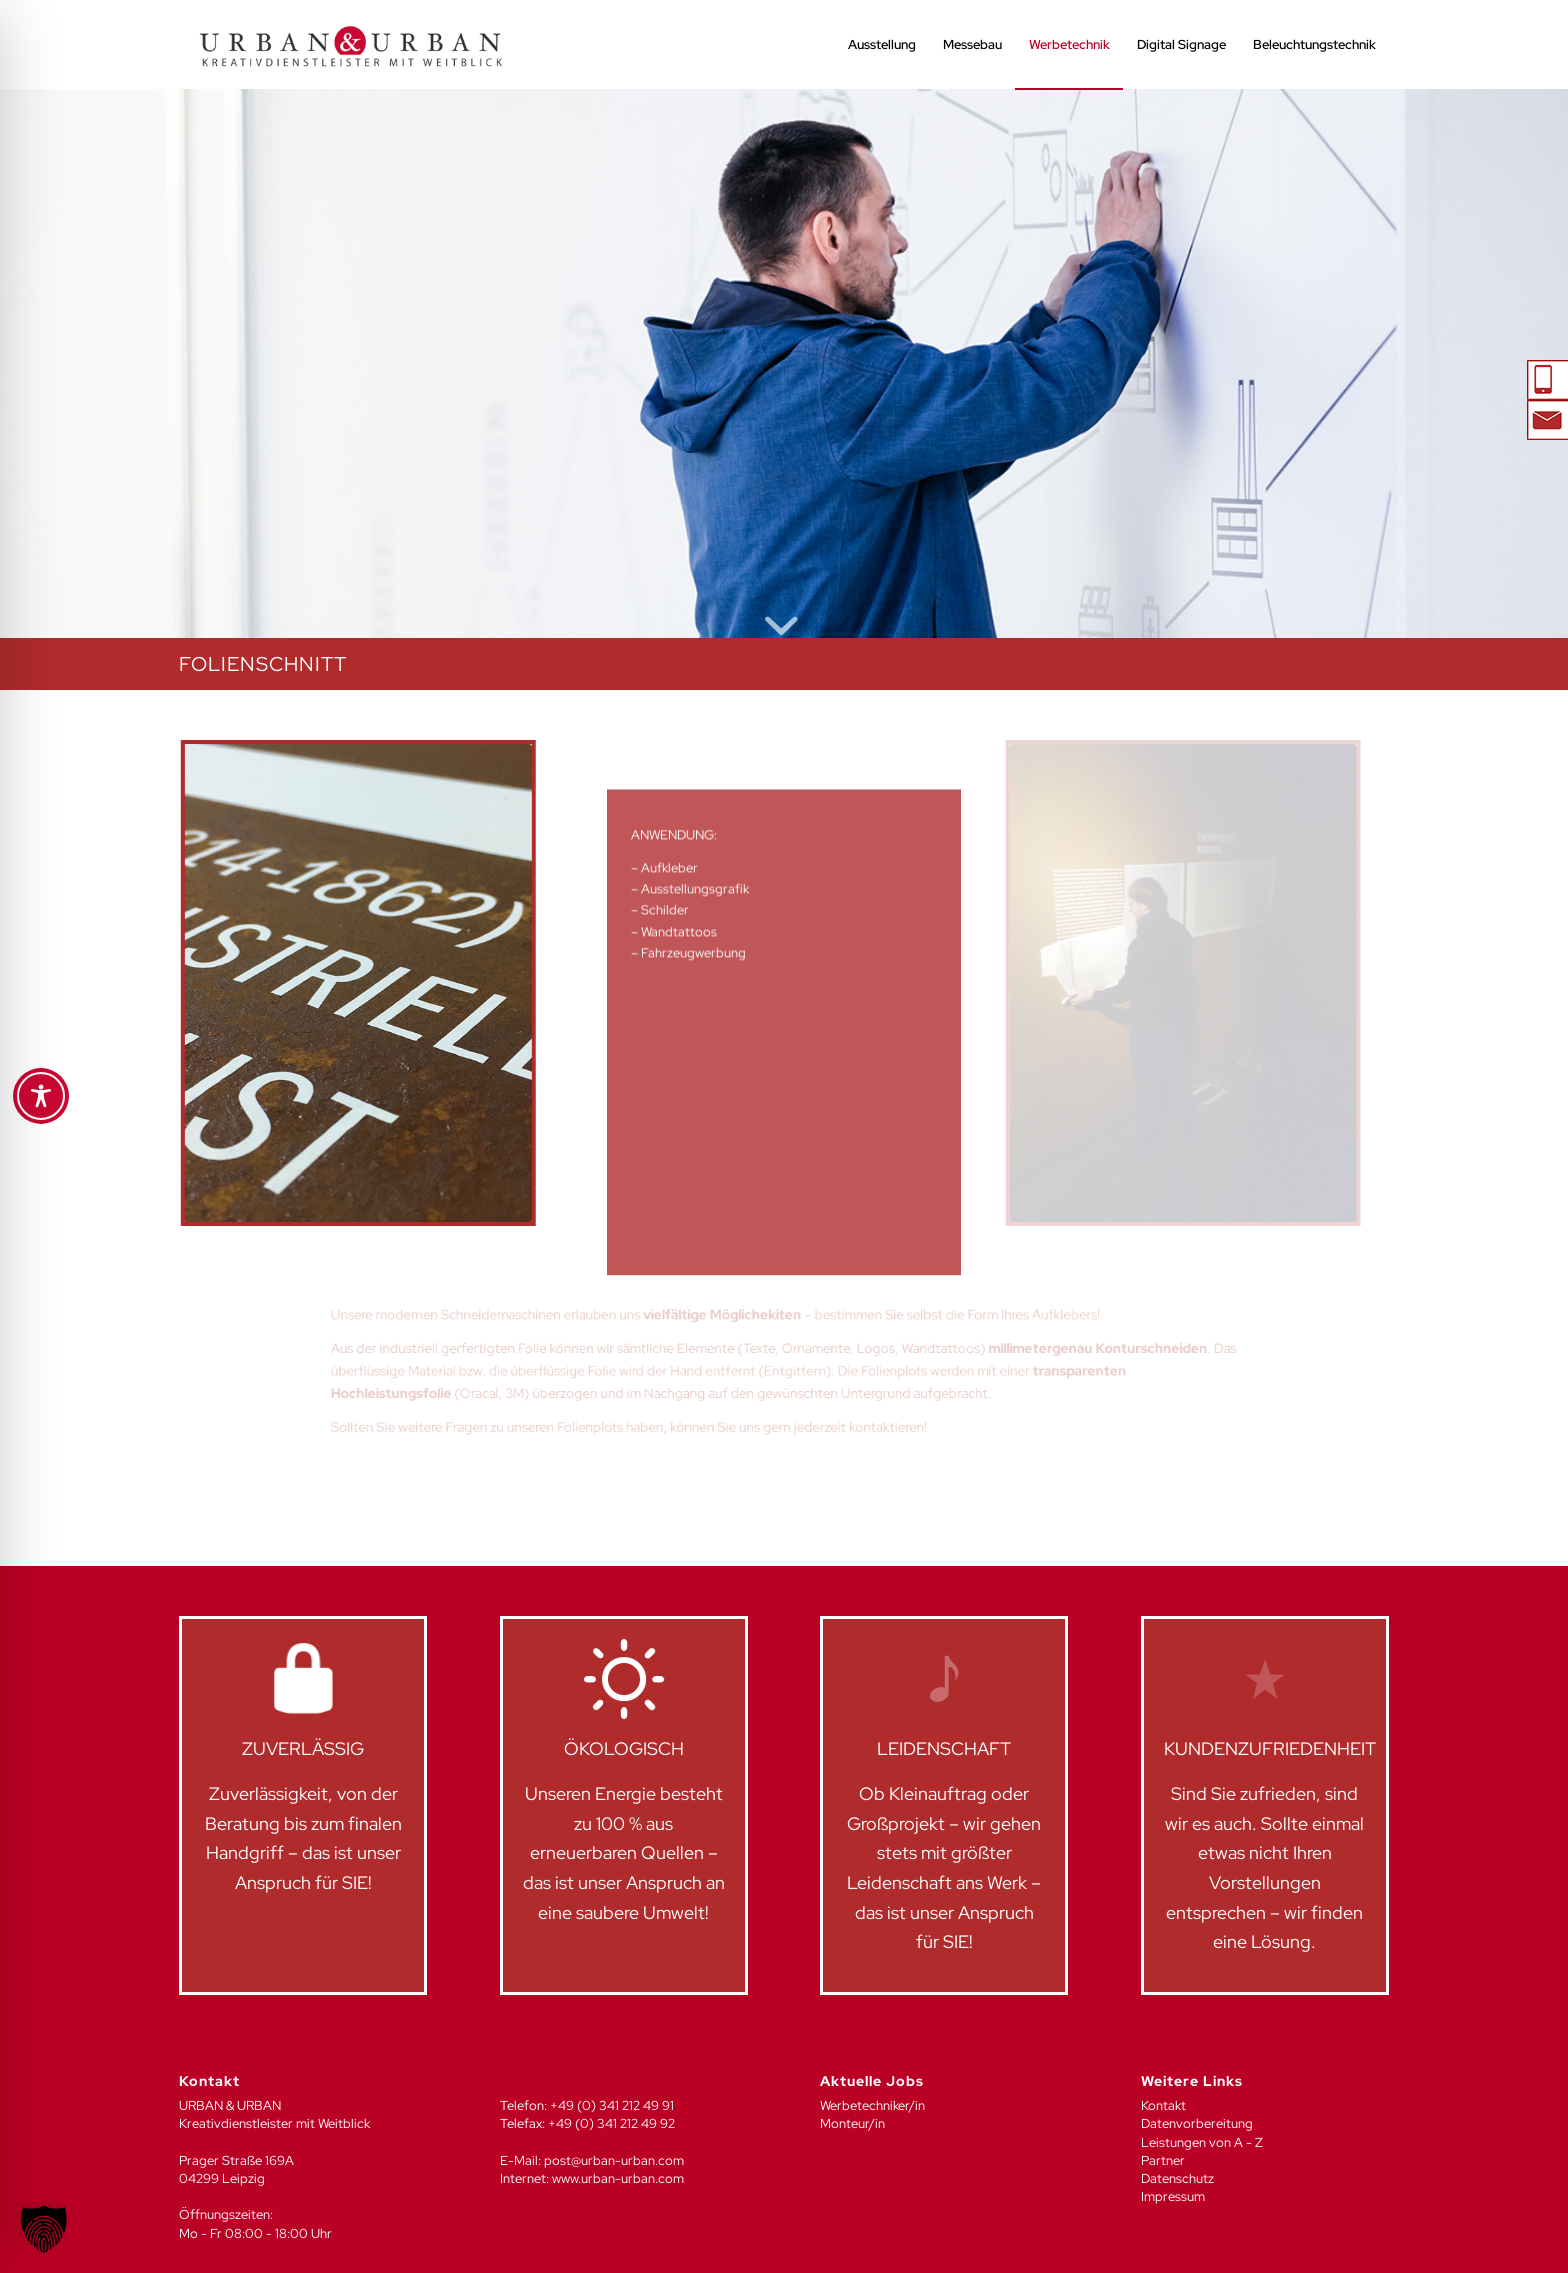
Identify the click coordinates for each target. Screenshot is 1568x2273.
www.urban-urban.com (618, 2178)
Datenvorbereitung (1197, 2123)
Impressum (1173, 2196)
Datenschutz (1177, 2178)
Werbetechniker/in (872, 2105)
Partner (1163, 2160)
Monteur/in (852, 2123)
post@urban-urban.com (614, 2160)
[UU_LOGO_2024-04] (351, 45)
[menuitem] (882, 45)
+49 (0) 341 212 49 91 (612, 2105)
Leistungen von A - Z (1202, 2142)
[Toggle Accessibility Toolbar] (41, 1096)
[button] (44, 2229)
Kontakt (1163, 2105)
